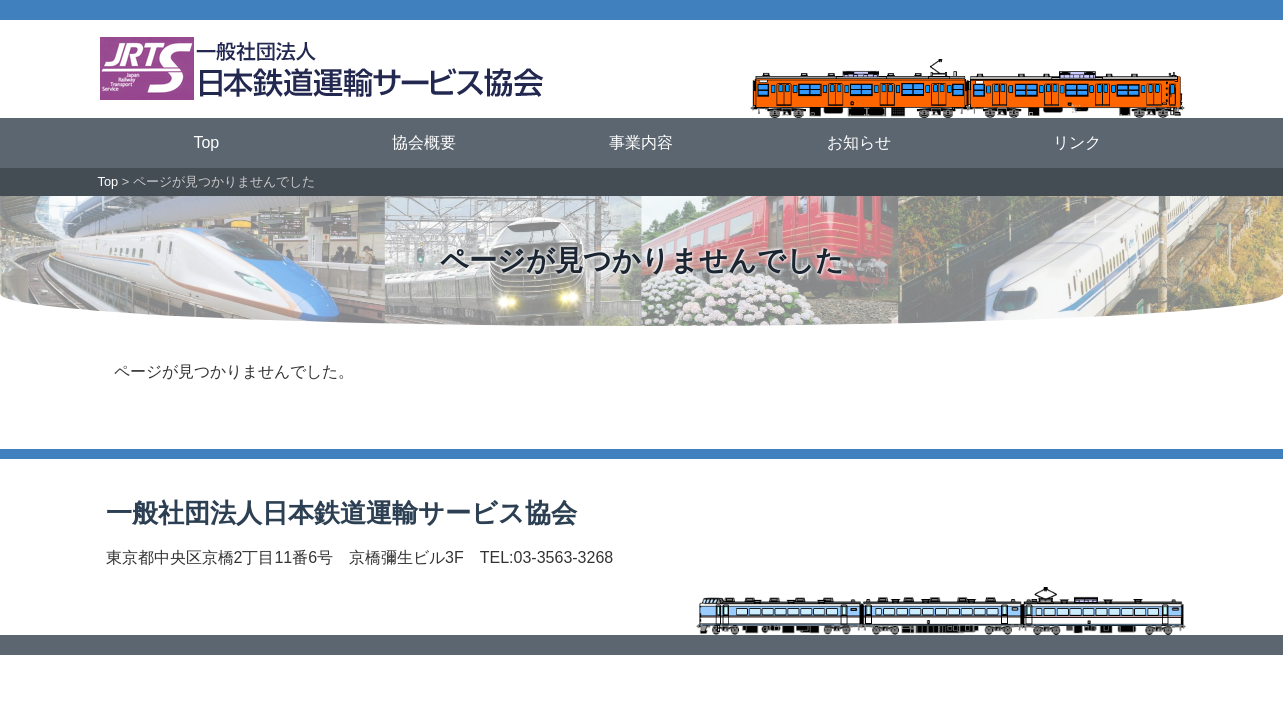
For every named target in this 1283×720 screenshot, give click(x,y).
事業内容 (641, 142)
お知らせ (859, 142)
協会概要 (424, 142)
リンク (1077, 142)
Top (206, 142)
